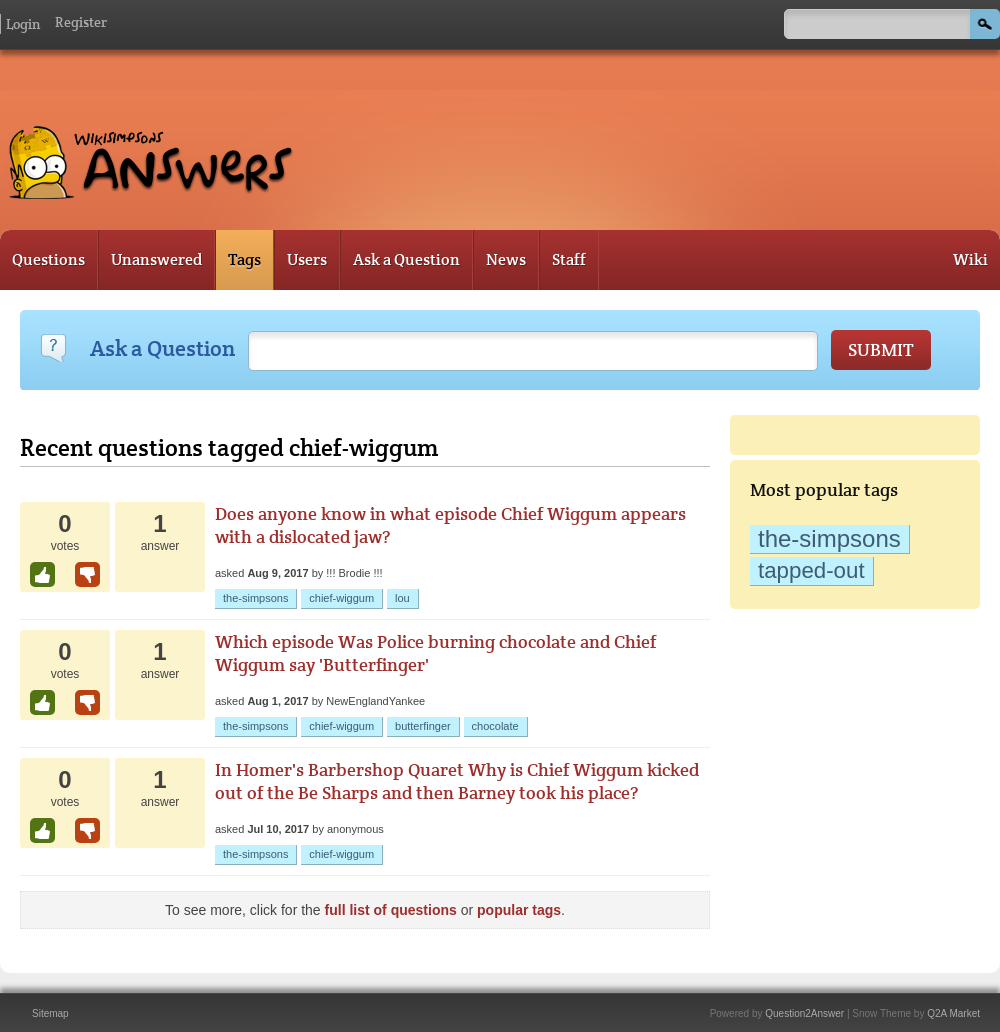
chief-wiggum (341, 598)
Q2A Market (953, 1013)
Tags (244, 259)
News (506, 259)
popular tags (519, 910)
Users (307, 259)
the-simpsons (829, 538)
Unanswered (156, 259)
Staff (569, 259)
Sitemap (50, 1013)
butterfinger (423, 726)
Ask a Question (406, 259)
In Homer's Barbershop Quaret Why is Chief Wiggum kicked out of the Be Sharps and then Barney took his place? (457, 781)
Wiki (970, 259)
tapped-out (811, 570)
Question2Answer (804, 1013)
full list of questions (391, 910)
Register (81, 22)
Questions (48, 259)
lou (402, 598)
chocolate (495, 726)
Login (23, 24)
